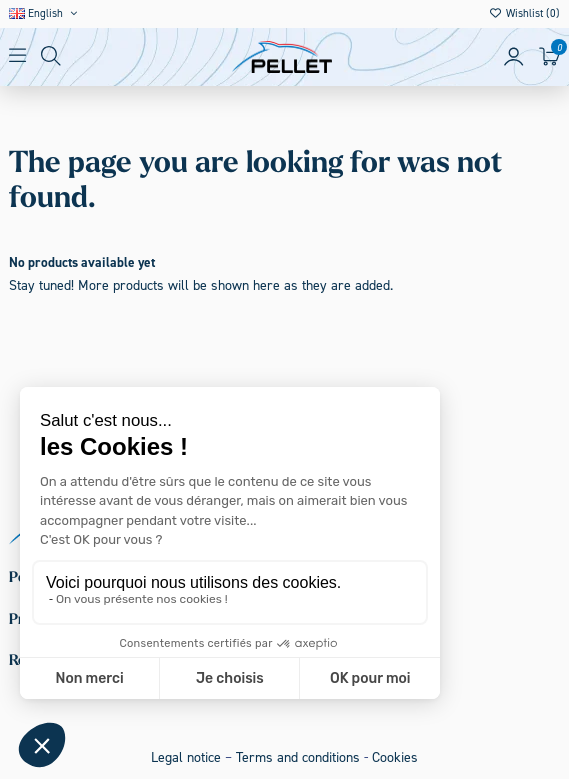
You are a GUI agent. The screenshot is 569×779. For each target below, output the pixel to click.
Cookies (395, 757)
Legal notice (186, 757)
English (44, 13)
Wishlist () (524, 13)
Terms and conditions (298, 757)
